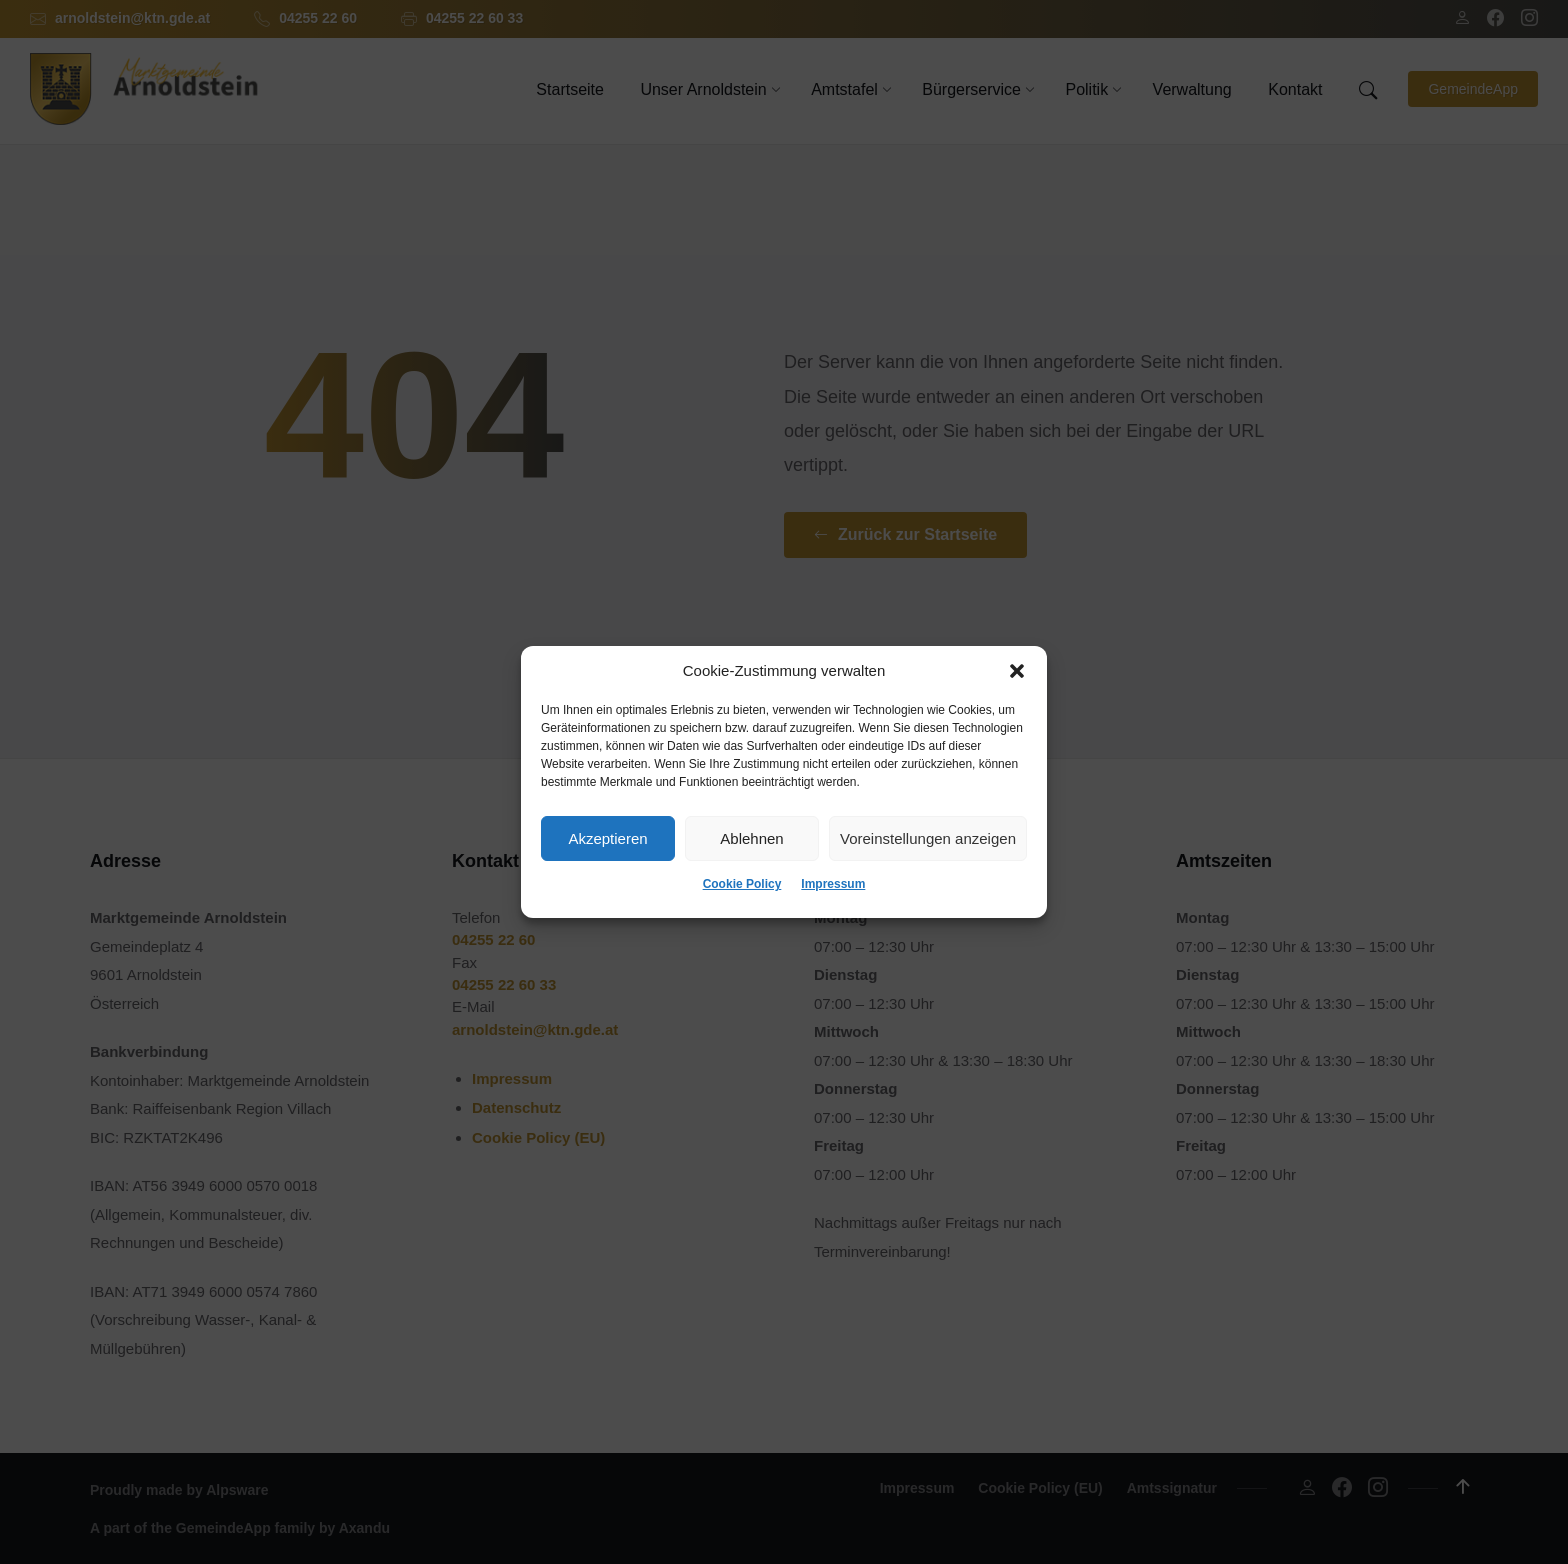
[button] (1017, 671)
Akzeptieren (607, 838)
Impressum (833, 884)
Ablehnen (751, 838)
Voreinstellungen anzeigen (928, 838)
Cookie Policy (742, 884)
